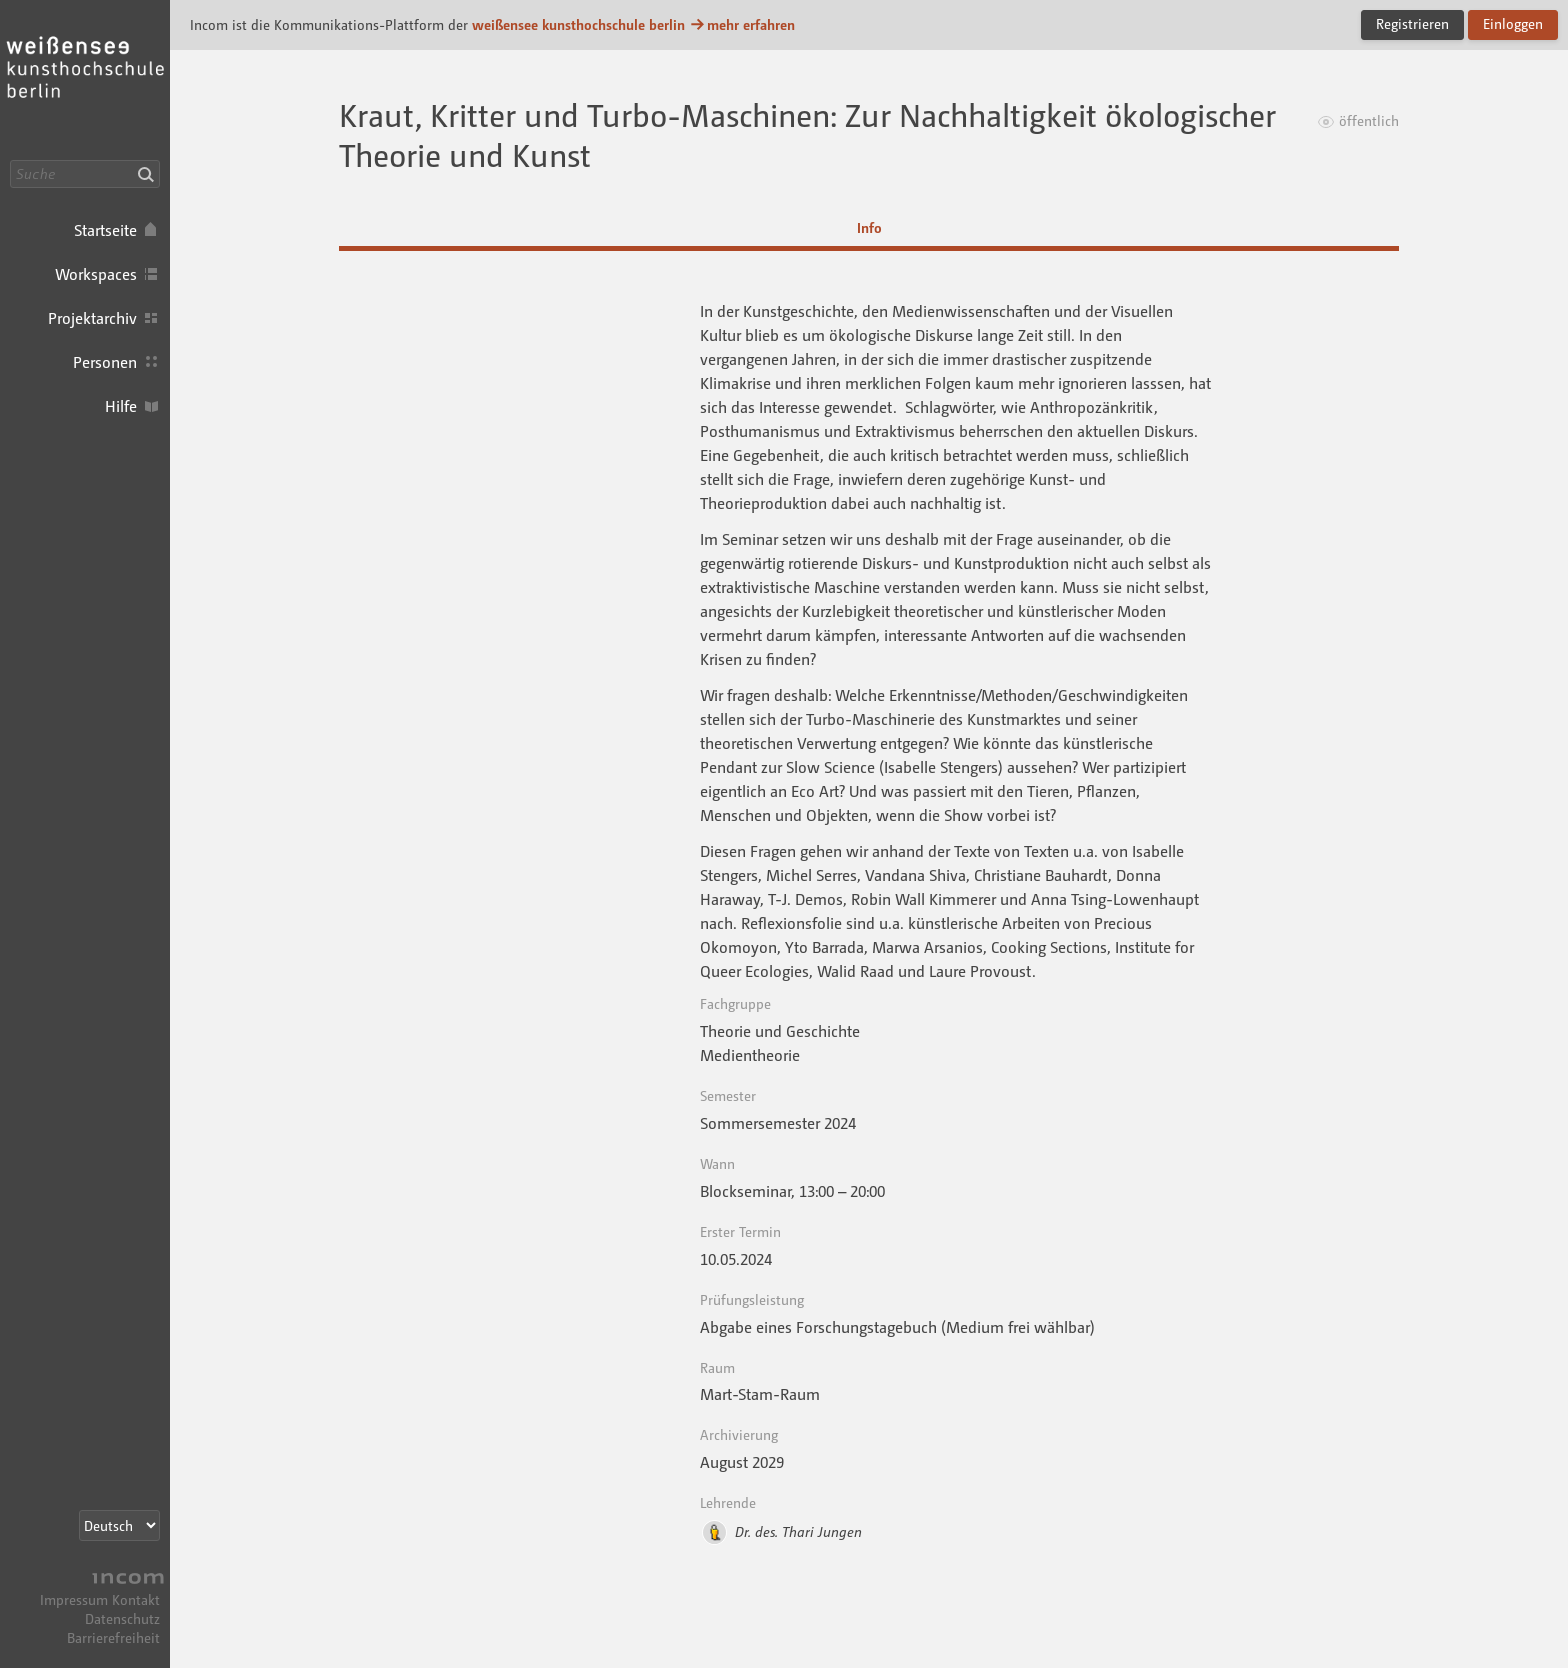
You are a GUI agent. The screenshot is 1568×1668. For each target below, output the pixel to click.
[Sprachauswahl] (119, 1525)
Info (869, 227)
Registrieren (1412, 23)
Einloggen (1513, 23)
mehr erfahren (742, 24)
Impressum (74, 1599)
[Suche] (85, 174)
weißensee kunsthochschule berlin (578, 24)
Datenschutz (122, 1618)
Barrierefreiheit (113, 1637)
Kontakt (136, 1599)
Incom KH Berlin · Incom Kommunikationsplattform (85, 80)
